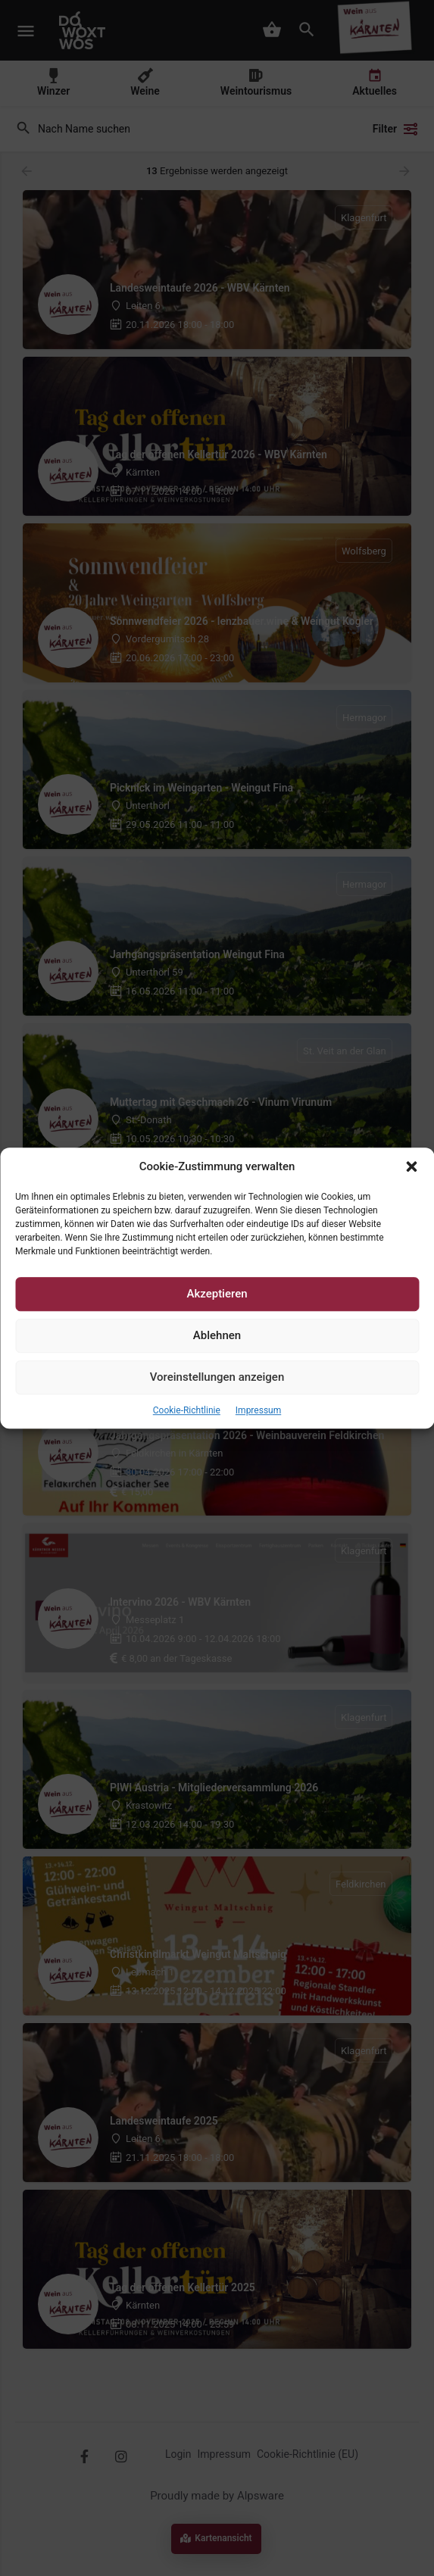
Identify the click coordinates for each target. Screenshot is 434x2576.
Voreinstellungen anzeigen (217, 1378)
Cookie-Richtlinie (186, 1410)
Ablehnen (217, 1336)
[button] (411, 1166)
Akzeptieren (216, 1294)
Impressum (258, 1410)
